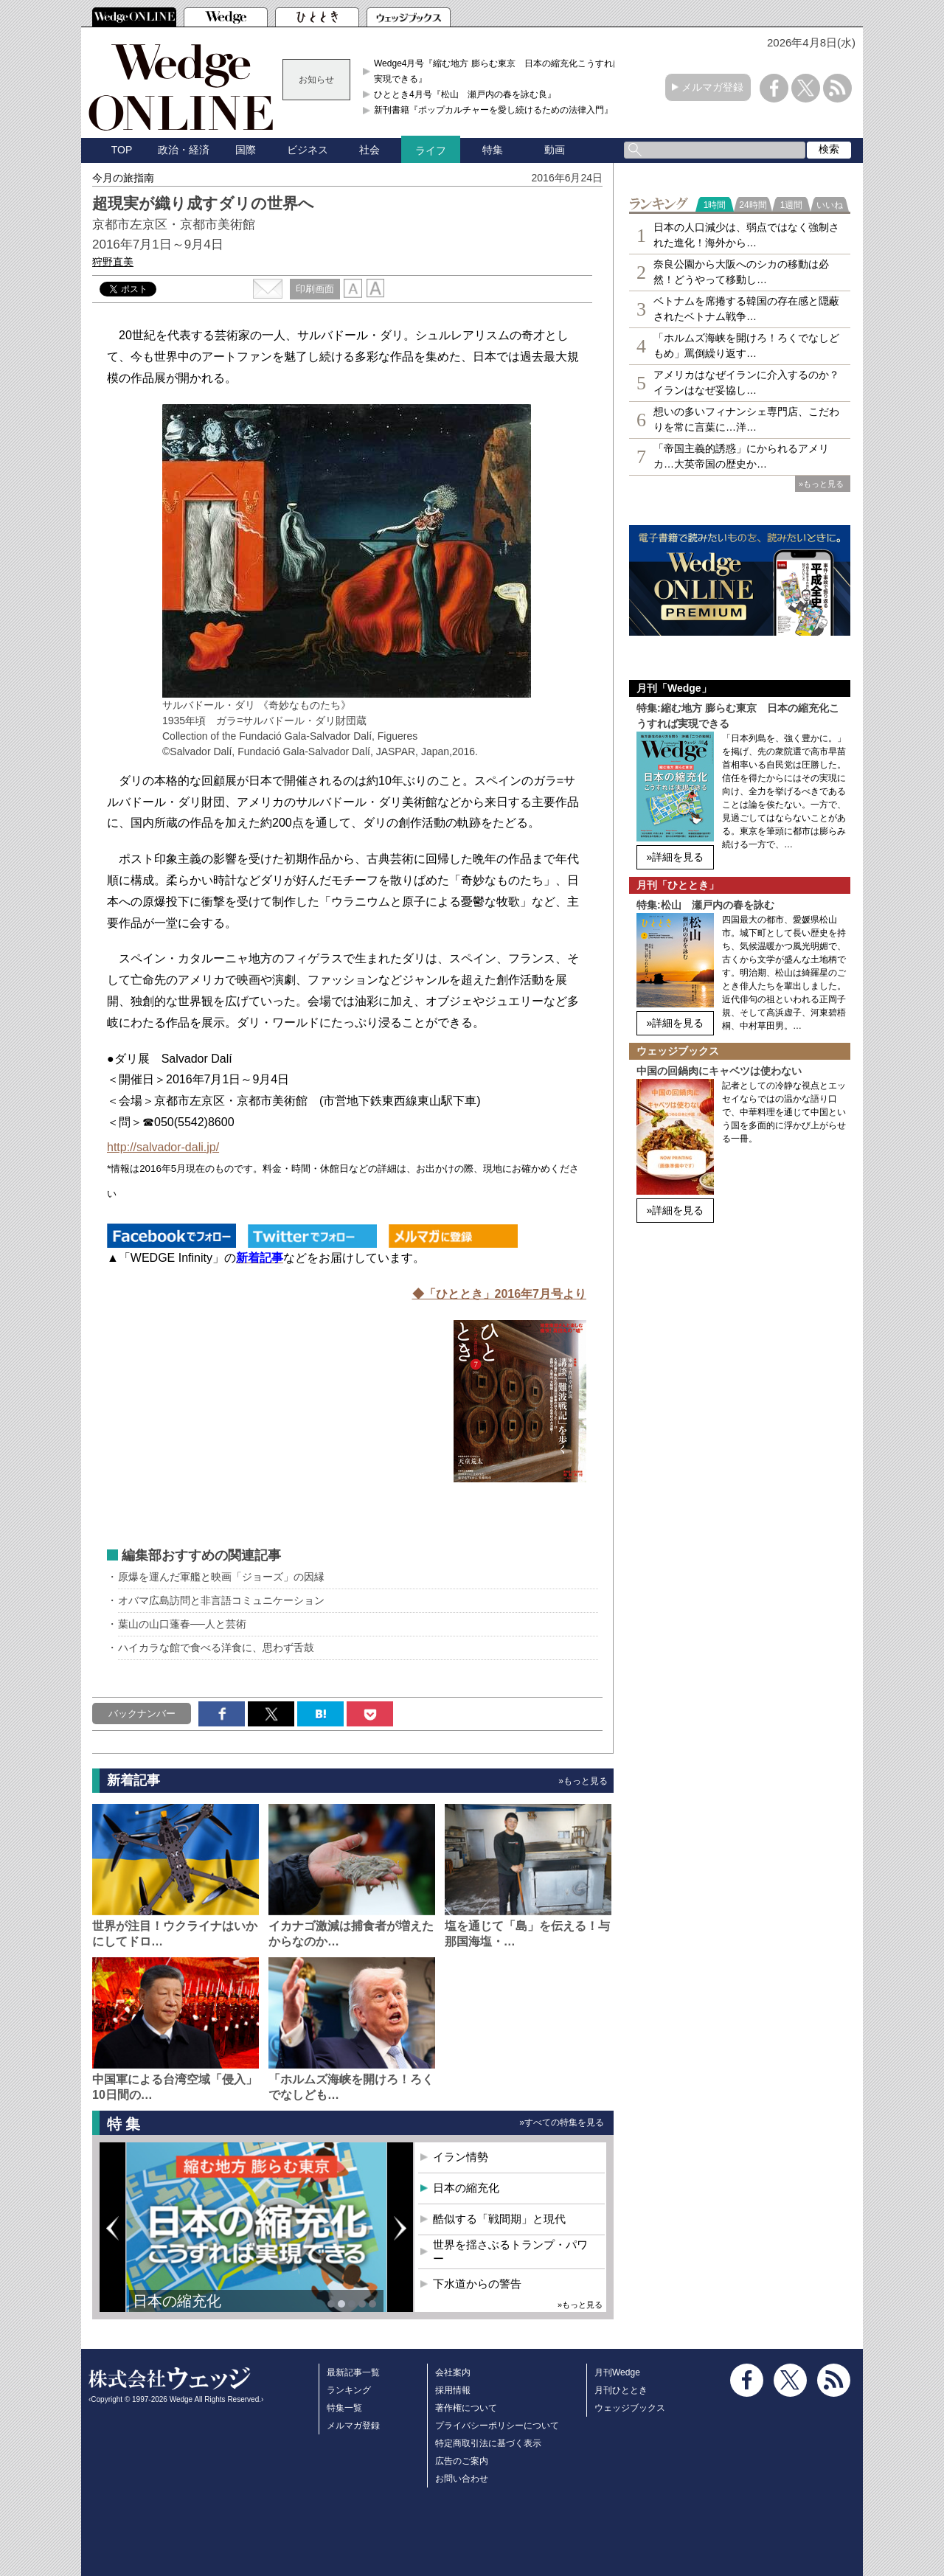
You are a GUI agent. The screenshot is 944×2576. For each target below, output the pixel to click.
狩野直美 (112, 262)
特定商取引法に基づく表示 (488, 2443)
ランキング (349, 2390)
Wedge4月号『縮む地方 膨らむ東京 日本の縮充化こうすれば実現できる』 (498, 70)
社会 (369, 150)
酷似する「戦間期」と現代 (499, 2218)
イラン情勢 (460, 2156)
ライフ (430, 150)
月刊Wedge (617, 2372)
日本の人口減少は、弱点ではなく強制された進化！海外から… (746, 235)
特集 (492, 150)
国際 (245, 150)
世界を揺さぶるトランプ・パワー (510, 2252)
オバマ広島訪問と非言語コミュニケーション (221, 1600)
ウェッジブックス (629, 2408)
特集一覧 (344, 2408)
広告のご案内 (461, 2461)
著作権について (466, 2408)
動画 (554, 150)
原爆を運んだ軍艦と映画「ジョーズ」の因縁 (221, 1577)
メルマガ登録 (712, 87)
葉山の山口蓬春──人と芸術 (182, 1624)
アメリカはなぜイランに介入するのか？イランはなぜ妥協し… (746, 382)
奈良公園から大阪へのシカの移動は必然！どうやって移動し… (741, 271)
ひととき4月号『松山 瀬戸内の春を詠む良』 (465, 94)
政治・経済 (183, 150)
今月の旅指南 (123, 178)
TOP (122, 150)
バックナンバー (142, 1713)
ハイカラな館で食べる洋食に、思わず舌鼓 (216, 1647)
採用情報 (453, 2390)
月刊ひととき (621, 2390)
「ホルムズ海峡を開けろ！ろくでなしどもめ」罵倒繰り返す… (746, 345)
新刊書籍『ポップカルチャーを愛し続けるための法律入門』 (493, 110)
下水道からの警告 (477, 2283)
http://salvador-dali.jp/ (163, 1147)
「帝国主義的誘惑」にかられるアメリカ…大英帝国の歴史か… (741, 456)
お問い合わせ (461, 2478)
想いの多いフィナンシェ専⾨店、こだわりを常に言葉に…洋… (746, 419)
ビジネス (307, 150)
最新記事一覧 (353, 2372)
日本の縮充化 (177, 2301)
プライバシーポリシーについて (497, 2425)
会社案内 (453, 2372)
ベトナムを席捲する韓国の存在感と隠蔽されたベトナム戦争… (746, 308)
